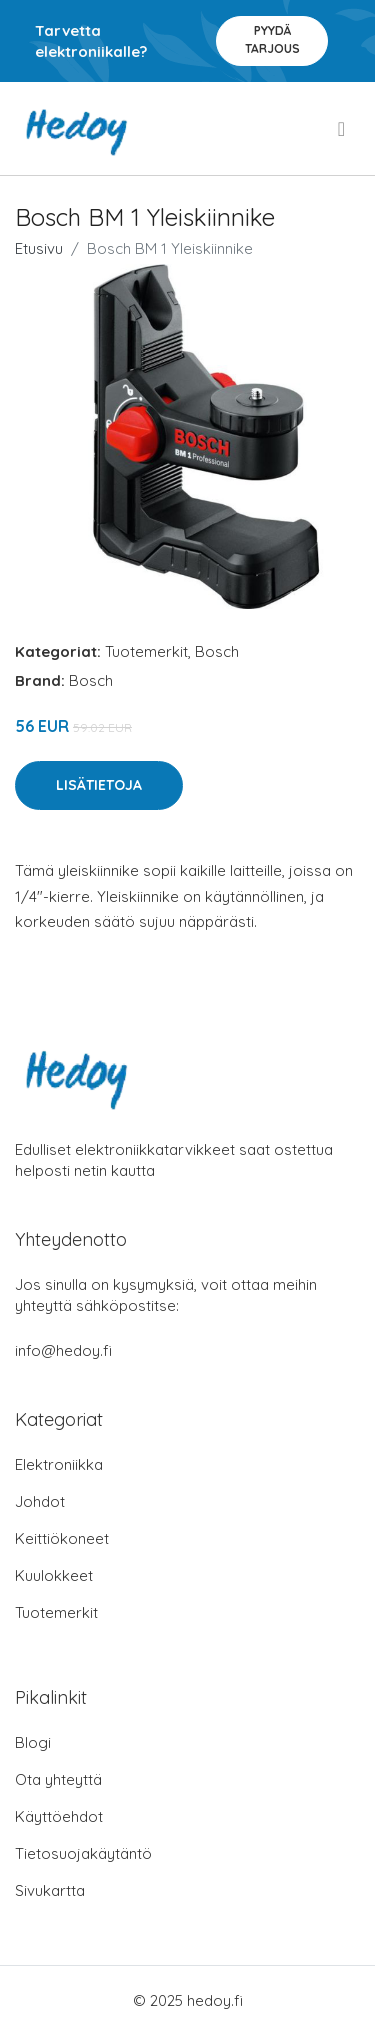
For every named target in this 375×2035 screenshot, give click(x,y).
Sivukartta (50, 1890)
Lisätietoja (99, 785)
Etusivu (39, 248)
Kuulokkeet (54, 1575)
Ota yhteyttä (58, 1779)
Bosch (217, 651)
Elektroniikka (59, 1464)
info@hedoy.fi (63, 1350)
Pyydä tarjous (272, 39)
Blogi (33, 1742)
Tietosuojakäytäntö (83, 1853)
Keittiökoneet (62, 1538)
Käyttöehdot (59, 1816)
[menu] (343, 129)
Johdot (40, 1501)
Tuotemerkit (146, 651)
